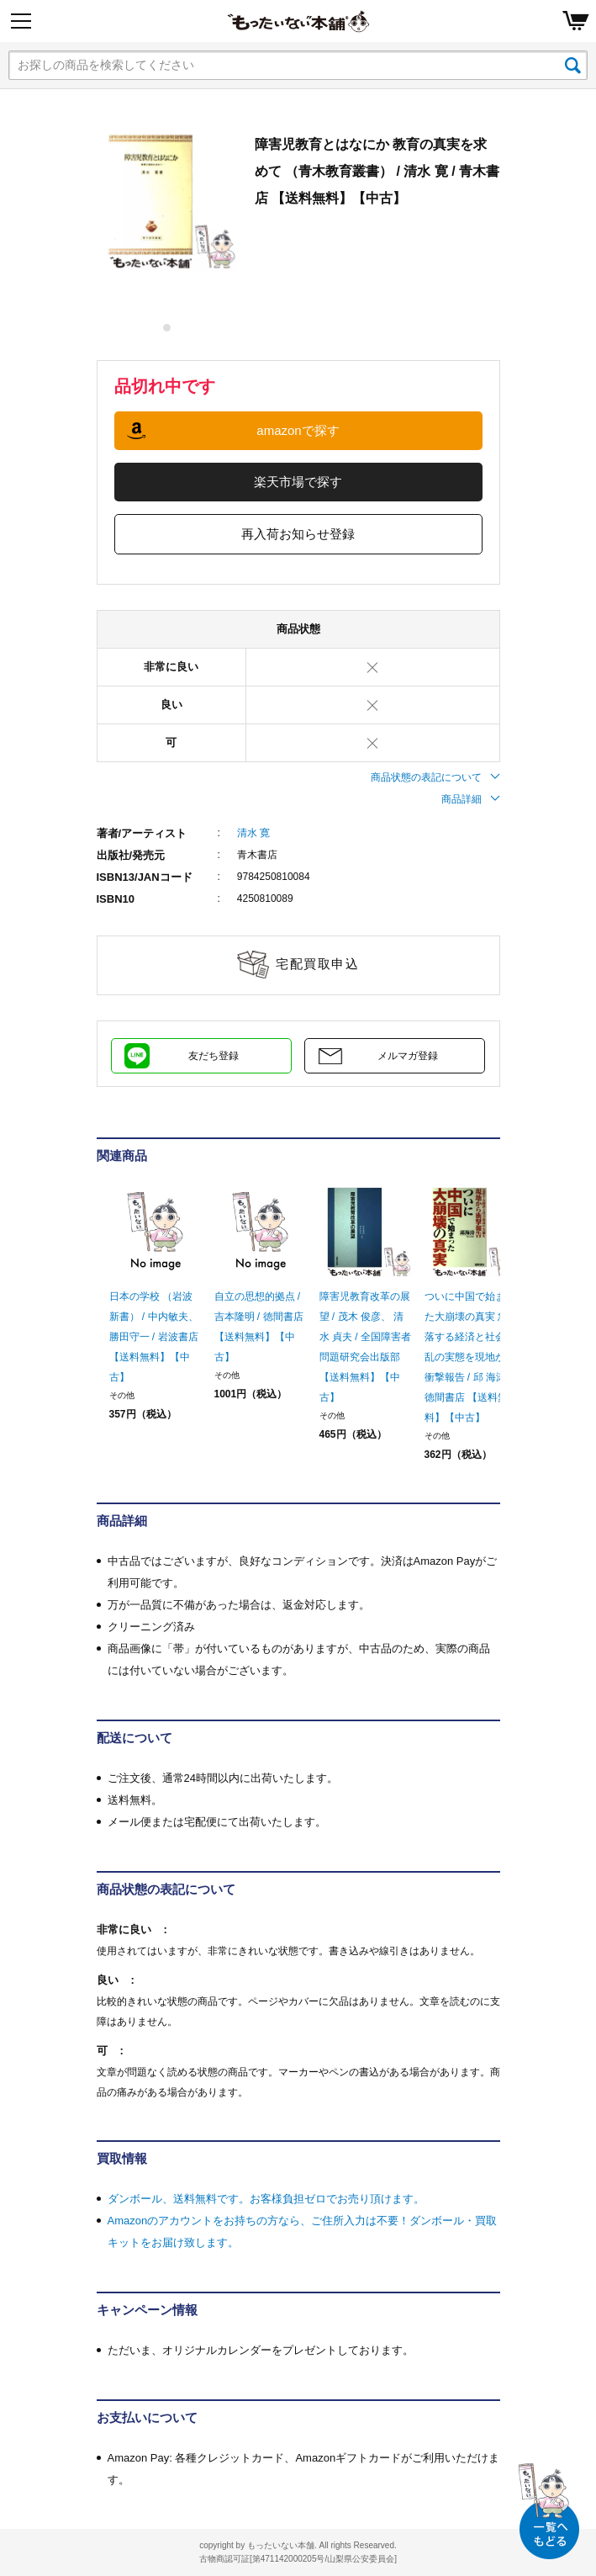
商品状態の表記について (435, 777)
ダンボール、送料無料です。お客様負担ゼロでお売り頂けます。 (266, 2198)
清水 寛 (253, 833)
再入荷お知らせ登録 (298, 534)
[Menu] (21, 21)
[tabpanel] (167, 201)
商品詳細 (470, 799)
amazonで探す (297, 430)
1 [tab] (167, 327)
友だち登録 (213, 1056)
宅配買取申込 (317, 964)
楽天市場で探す (298, 481)
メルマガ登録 (407, 1056)
